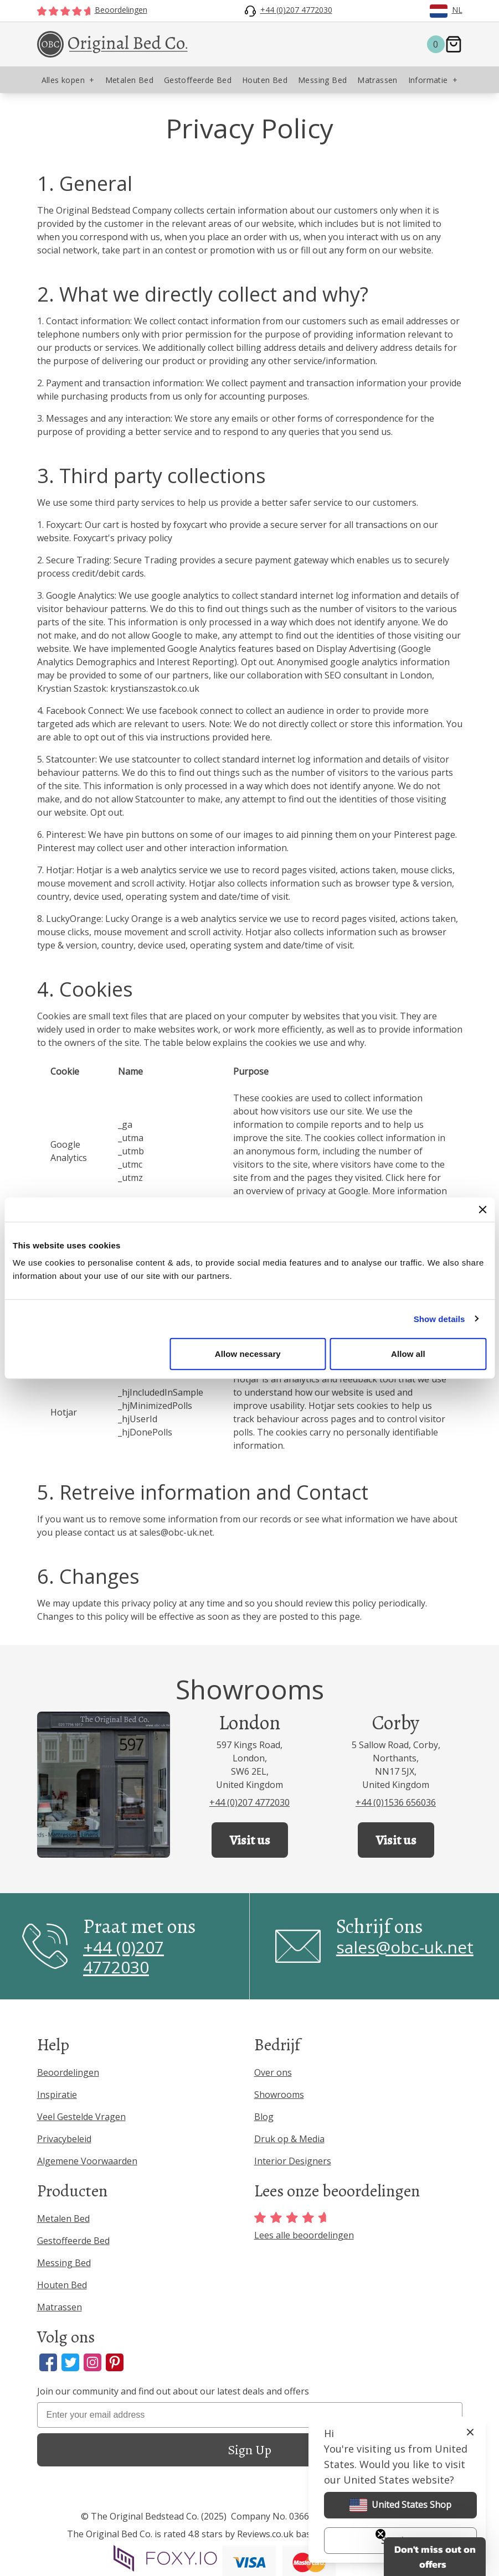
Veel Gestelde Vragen (81, 2117)
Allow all (408, 1354)
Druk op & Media (289, 2139)
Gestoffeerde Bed (73, 2241)
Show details (439, 1318)
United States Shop (400, 2505)
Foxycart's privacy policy (122, 538)
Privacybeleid (64, 2139)
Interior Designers (292, 2161)
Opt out (257, 662)
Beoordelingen (68, 2072)
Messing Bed (64, 2263)
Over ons (273, 2072)
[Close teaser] (380, 2533)
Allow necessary (248, 1354)
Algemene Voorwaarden (87, 2161)
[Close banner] (482, 1209)
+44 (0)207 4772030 (249, 1802)
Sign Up (249, 2450)
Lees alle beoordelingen (304, 2226)
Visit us (249, 1840)
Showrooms (279, 2094)
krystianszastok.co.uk (154, 688)
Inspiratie (57, 2094)
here (260, 737)
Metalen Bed (63, 2218)
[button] (435, 2556)
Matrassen (59, 2307)
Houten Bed (62, 2285)
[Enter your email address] (249, 2415)
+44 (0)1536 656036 (396, 1802)
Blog (264, 2117)
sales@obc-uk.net (176, 1532)
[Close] (470, 2432)
